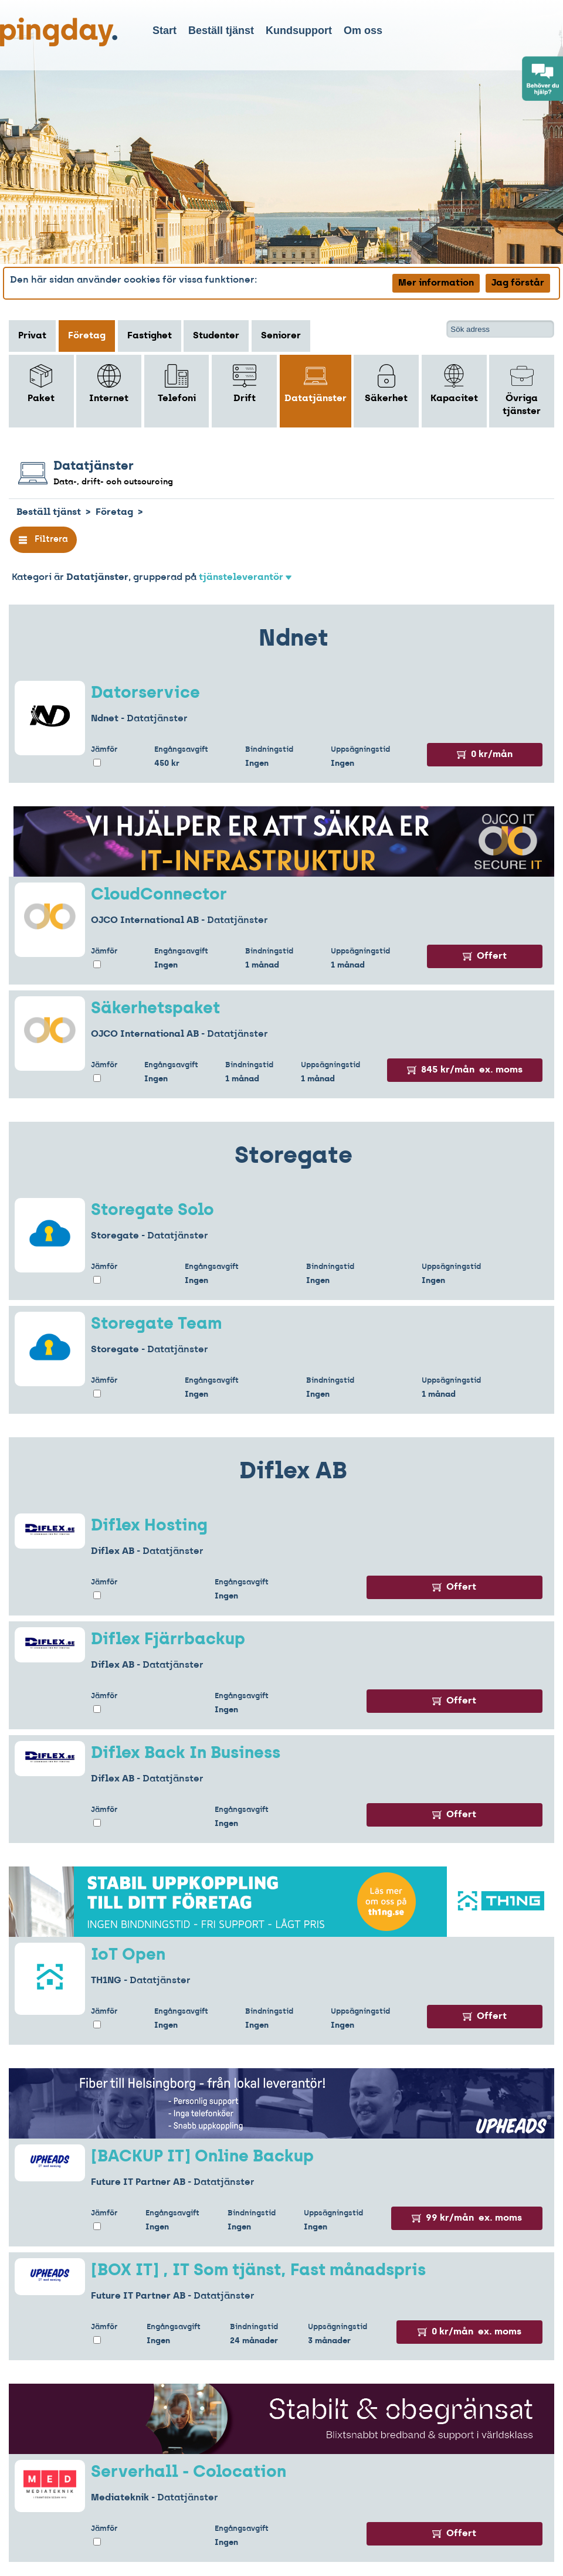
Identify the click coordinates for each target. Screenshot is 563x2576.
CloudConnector (159, 895)
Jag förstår (517, 283)
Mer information (436, 283)
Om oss (363, 30)
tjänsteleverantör (245, 577)
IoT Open (128, 1955)
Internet (108, 383)
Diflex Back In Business (185, 1754)
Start (164, 30)
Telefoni (177, 383)
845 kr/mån (465, 1070)
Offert (485, 956)
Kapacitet (454, 383)
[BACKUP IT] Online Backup (202, 2157)
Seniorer (281, 336)
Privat (32, 336)
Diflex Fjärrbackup (168, 1640)
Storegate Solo (152, 1211)
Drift (244, 383)
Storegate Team (156, 1324)
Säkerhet (386, 383)
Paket (41, 383)
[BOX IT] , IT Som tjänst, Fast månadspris (258, 2271)
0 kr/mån (485, 754)
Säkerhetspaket (155, 1009)
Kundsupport (299, 30)
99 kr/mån (467, 2218)
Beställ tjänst (221, 30)
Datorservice (145, 693)
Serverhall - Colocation (188, 2473)
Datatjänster (315, 383)
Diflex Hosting (149, 1526)
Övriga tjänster (522, 390)
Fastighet (149, 336)
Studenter (216, 336)
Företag (87, 336)
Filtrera (43, 539)
